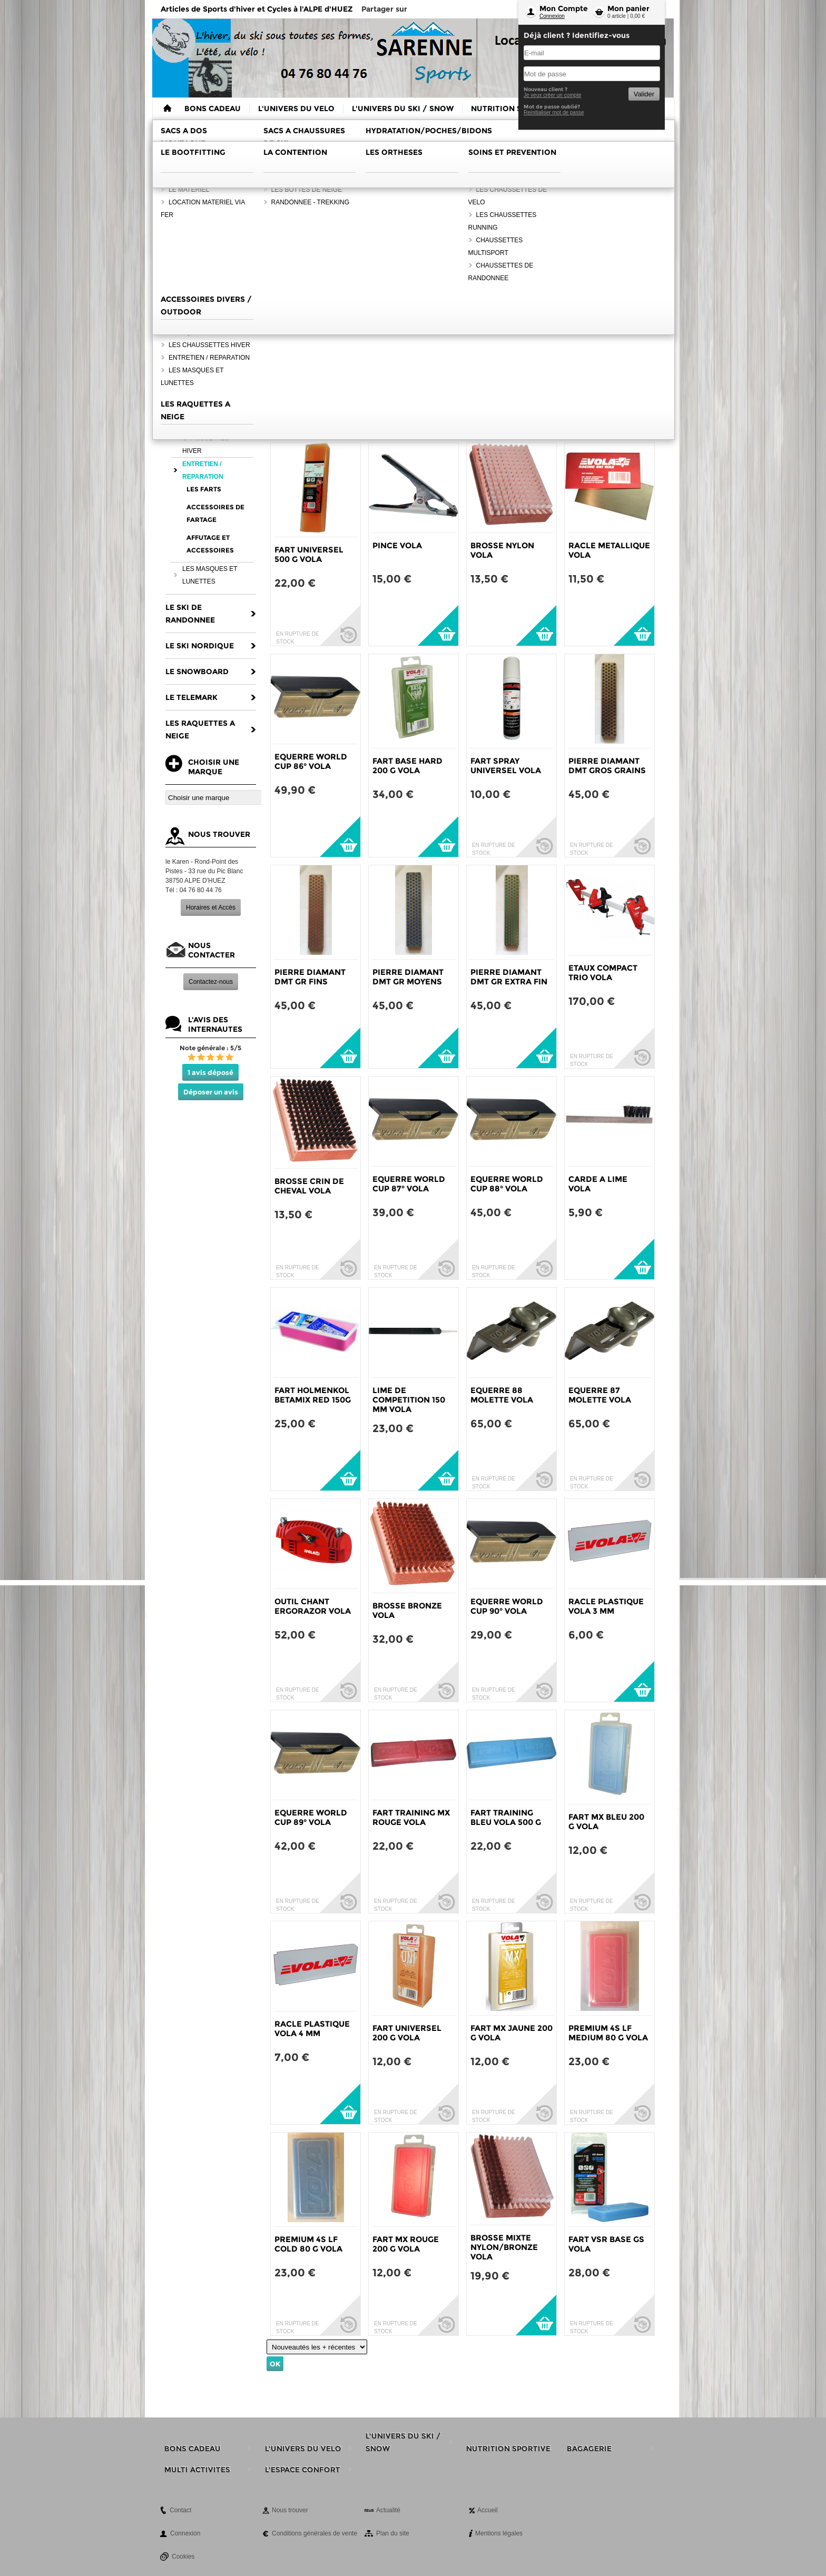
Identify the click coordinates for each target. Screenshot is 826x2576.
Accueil (487, 2510)
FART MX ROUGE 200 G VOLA (405, 2244)
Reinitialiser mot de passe (554, 112)
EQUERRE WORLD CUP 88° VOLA (506, 1183)
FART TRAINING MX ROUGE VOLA (411, 1817)
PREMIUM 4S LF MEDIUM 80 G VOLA (608, 2032)
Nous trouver (290, 2510)
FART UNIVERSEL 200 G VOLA (406, 2032)
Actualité (388, 2510)
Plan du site (392, 2533)
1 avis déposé (210, 1072)
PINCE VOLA (397, 545)
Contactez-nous (211, 981)
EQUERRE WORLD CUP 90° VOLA (506, 1606)
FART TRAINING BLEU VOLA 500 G (505, 1817)
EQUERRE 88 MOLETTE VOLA (501, 1395)
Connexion (552, 16)
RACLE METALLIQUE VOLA (609, 550)
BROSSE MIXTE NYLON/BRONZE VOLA (504, 2247)
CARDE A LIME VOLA (597, 1183)
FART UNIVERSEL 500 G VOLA (308, 554)
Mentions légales (499, 2533)
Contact (180, 2510)
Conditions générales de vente (314, 2533)
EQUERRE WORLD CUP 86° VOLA (310, 761)
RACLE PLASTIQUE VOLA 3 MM (606, 1606)
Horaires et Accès (210, 907)
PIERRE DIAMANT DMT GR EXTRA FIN (508, 976)
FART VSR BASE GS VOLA (606, 2244)
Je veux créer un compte (553, 95)
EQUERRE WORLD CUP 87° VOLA (408, 1183)
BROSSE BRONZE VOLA (407, 1610)
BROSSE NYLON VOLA (502, 550)
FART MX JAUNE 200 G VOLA (511, 2032)
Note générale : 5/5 (210, 1048)
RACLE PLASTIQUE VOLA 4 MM (312, 2028)
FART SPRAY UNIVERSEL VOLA (505, 765)
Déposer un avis (210, 1092)
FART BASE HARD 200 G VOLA (407, 765)
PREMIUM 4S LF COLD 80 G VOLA (308, 2244)
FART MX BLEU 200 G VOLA (606, 1821)
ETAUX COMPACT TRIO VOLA (602, 972)
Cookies (183, 2556)
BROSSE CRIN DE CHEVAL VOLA (309, 1186)
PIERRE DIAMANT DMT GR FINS (310, 976)
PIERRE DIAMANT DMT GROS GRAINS (607, 765)
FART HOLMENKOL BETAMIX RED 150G (312, 1395)
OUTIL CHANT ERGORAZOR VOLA (312, 1606)
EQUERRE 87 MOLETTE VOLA (599, 1395)
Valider (644, 94)
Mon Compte (563, 8)
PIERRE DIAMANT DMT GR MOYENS (408, 976)
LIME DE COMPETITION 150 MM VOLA (408, 1399)
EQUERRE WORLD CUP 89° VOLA (310, 1817)
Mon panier (628, 8)
